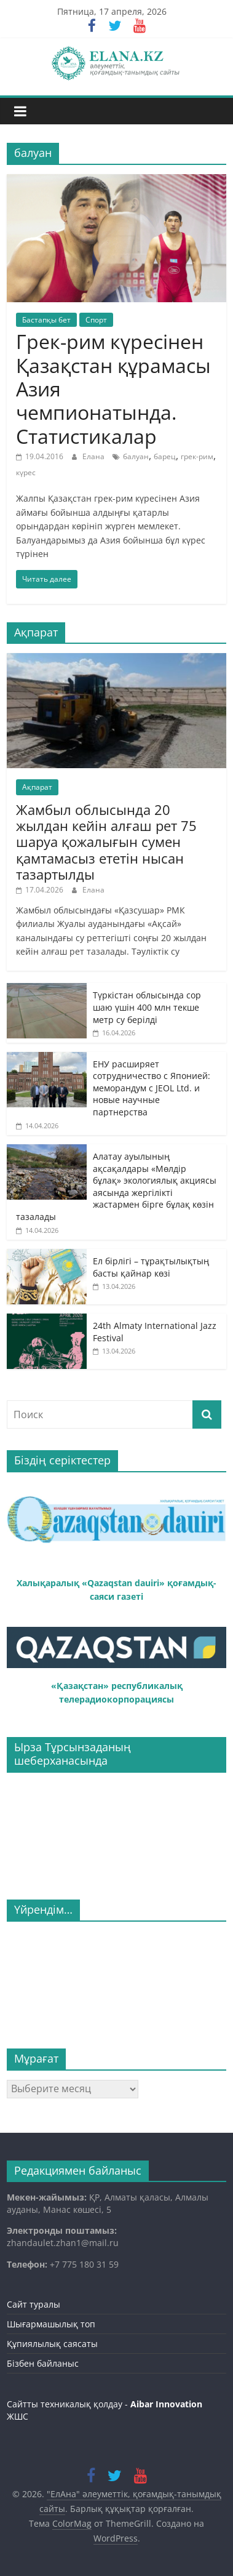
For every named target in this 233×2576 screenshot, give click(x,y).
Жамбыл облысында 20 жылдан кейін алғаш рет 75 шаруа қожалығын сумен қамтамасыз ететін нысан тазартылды (106, 842)
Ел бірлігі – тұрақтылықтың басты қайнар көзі (151, 1267)
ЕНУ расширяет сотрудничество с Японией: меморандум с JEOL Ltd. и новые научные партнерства (151, 1088)
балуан (136, 456)
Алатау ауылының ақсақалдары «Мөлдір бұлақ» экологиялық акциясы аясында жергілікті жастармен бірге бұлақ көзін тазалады (116, 1186)
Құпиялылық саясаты (52, 2343)
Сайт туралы (33, 2304)
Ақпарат (37, 787)
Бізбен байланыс (43, 2363)
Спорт (96, 320)
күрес (26, 472)
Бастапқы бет (46, 320)
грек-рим (197, 456)
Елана (94, 456)
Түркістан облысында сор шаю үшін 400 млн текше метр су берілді (147, 1007)
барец (165, 456)
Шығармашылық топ (51, 2324)
